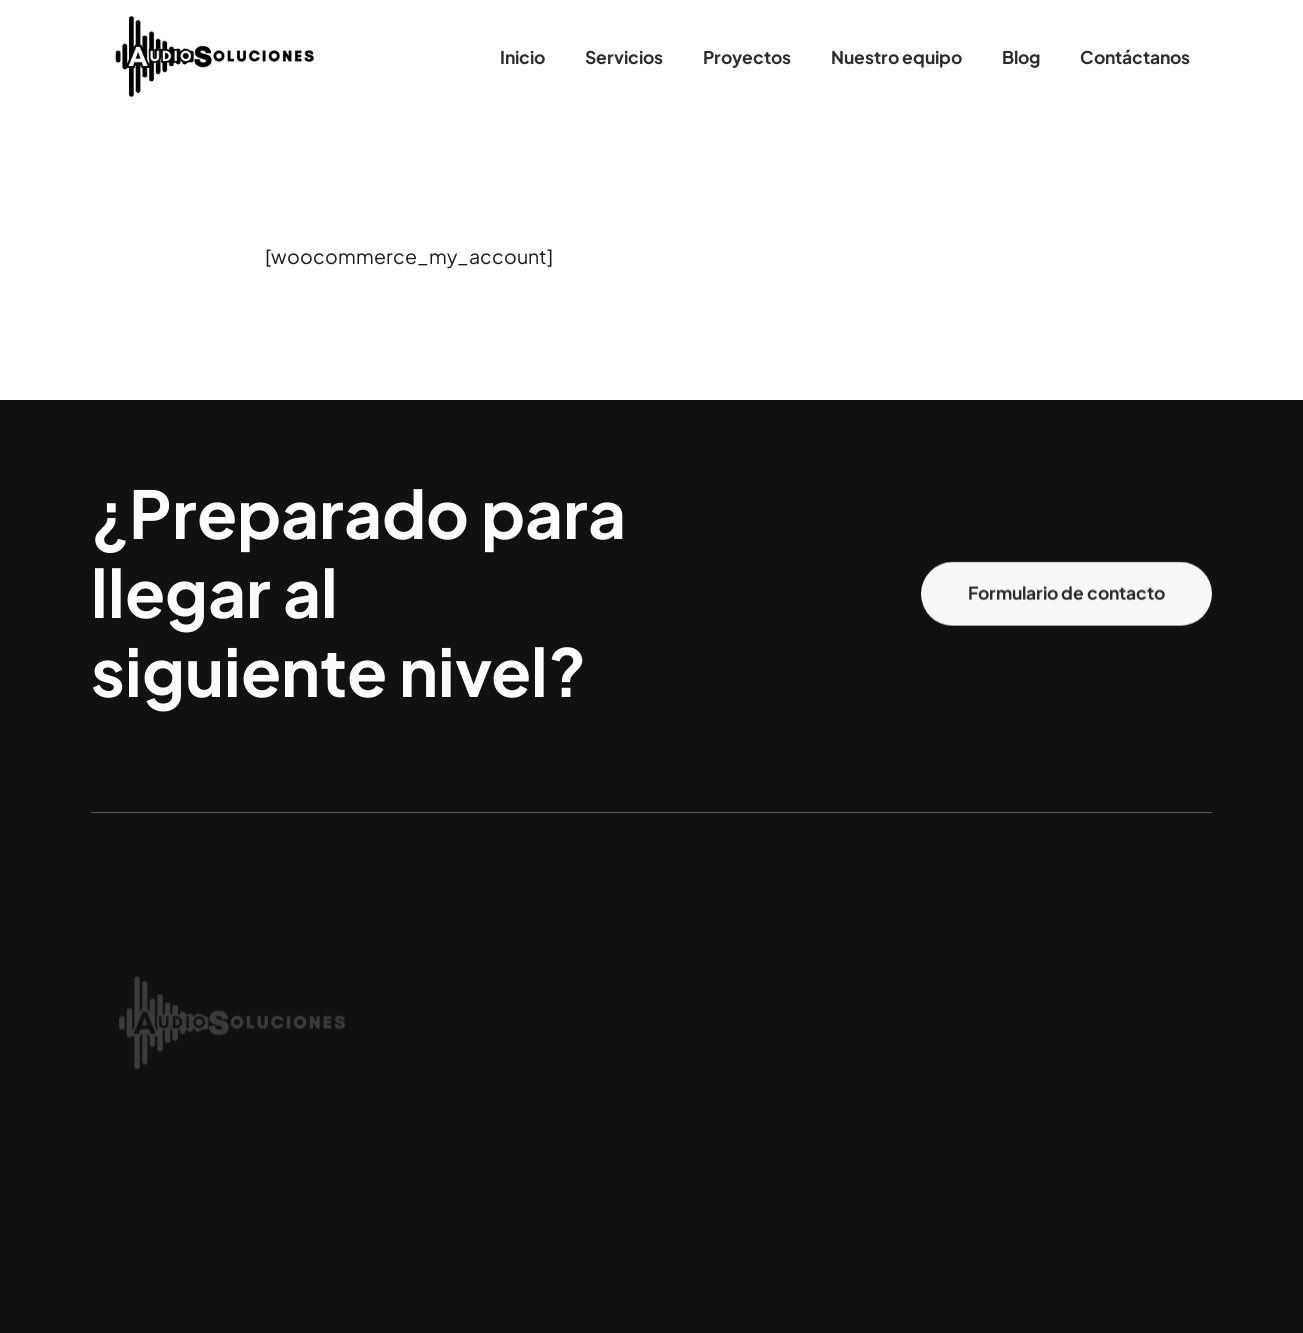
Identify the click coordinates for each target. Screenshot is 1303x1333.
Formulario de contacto (1066, 594)
